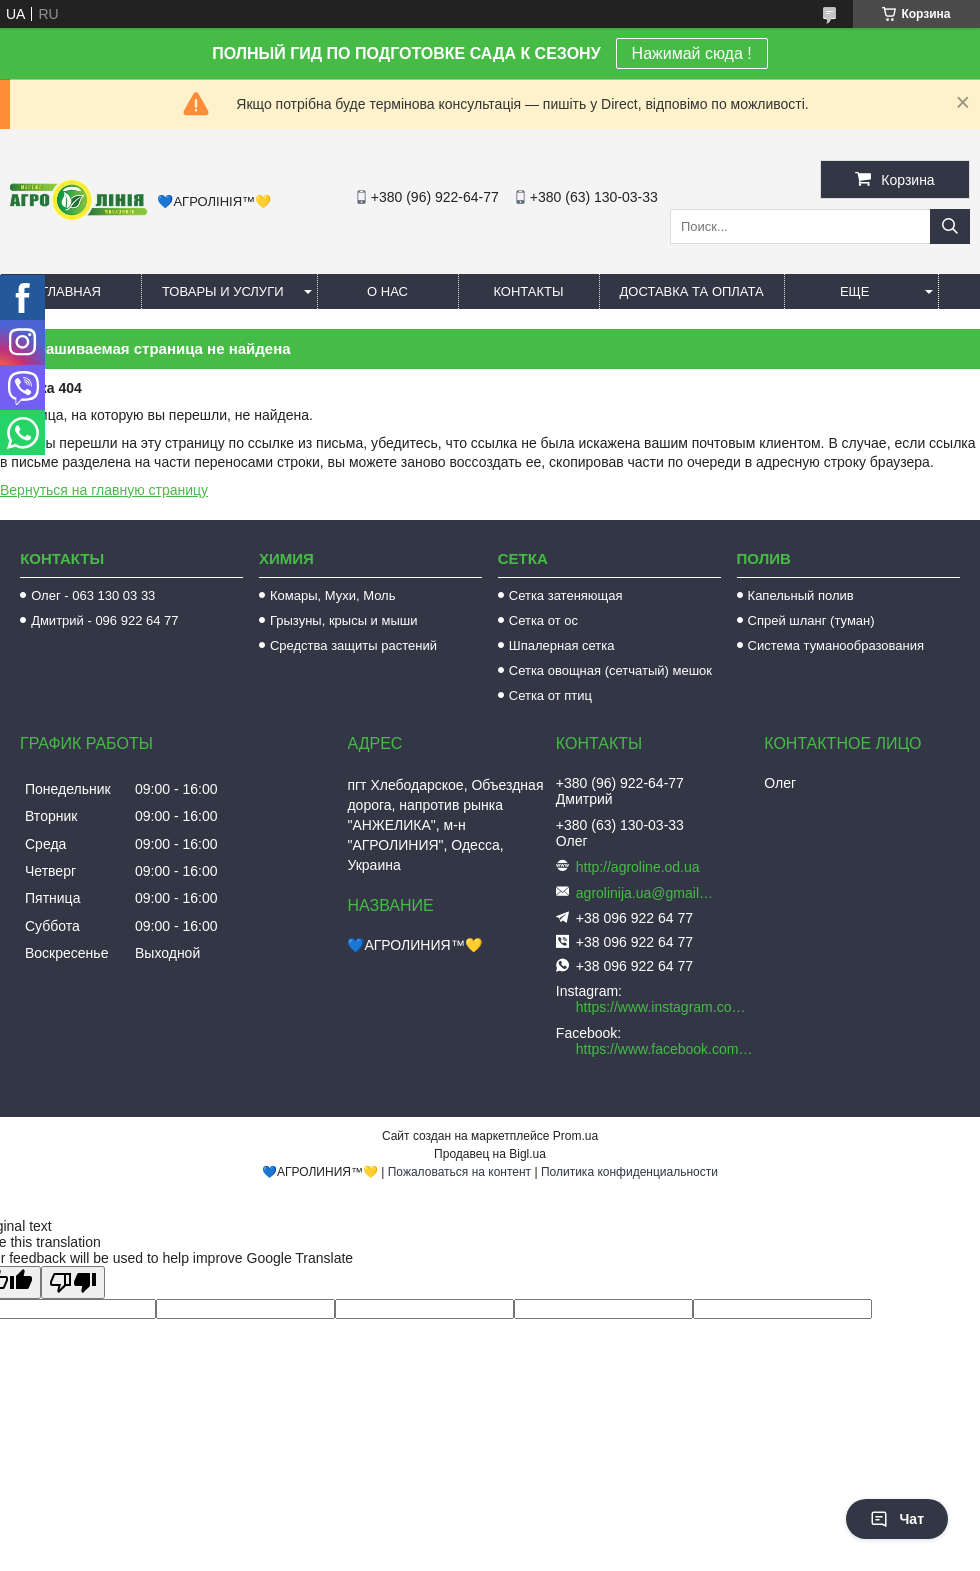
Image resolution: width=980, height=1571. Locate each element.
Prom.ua (575, 1136)
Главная (71, 291)
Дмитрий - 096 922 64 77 (104, 620)
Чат (897, 1519)
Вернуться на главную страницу (104, 490)
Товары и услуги (223, 291)
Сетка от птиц (550, 695)
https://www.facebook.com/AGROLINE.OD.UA (665, 1049)
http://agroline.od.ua (638, 867)
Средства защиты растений (353, 645)
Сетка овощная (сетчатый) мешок (610, 670)
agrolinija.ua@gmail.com (646, 893)
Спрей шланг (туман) (811, 620)
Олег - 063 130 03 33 (93, 595)
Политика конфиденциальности (629, 1172)
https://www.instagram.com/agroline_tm (665, 1007)
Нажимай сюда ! (692, 53)
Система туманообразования (836, 645)
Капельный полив (801, 595)
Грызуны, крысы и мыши (344, 620)
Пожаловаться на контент (459, 1172)
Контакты (528, 291)
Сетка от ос (543, 620)
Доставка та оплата (692, 291)
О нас (387, 291)
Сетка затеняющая (566, 595)
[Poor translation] (73, 1282)
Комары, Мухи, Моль (333, 595)
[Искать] (950, 226)
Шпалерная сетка (562, 645)
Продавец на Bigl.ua (490, 1154)
